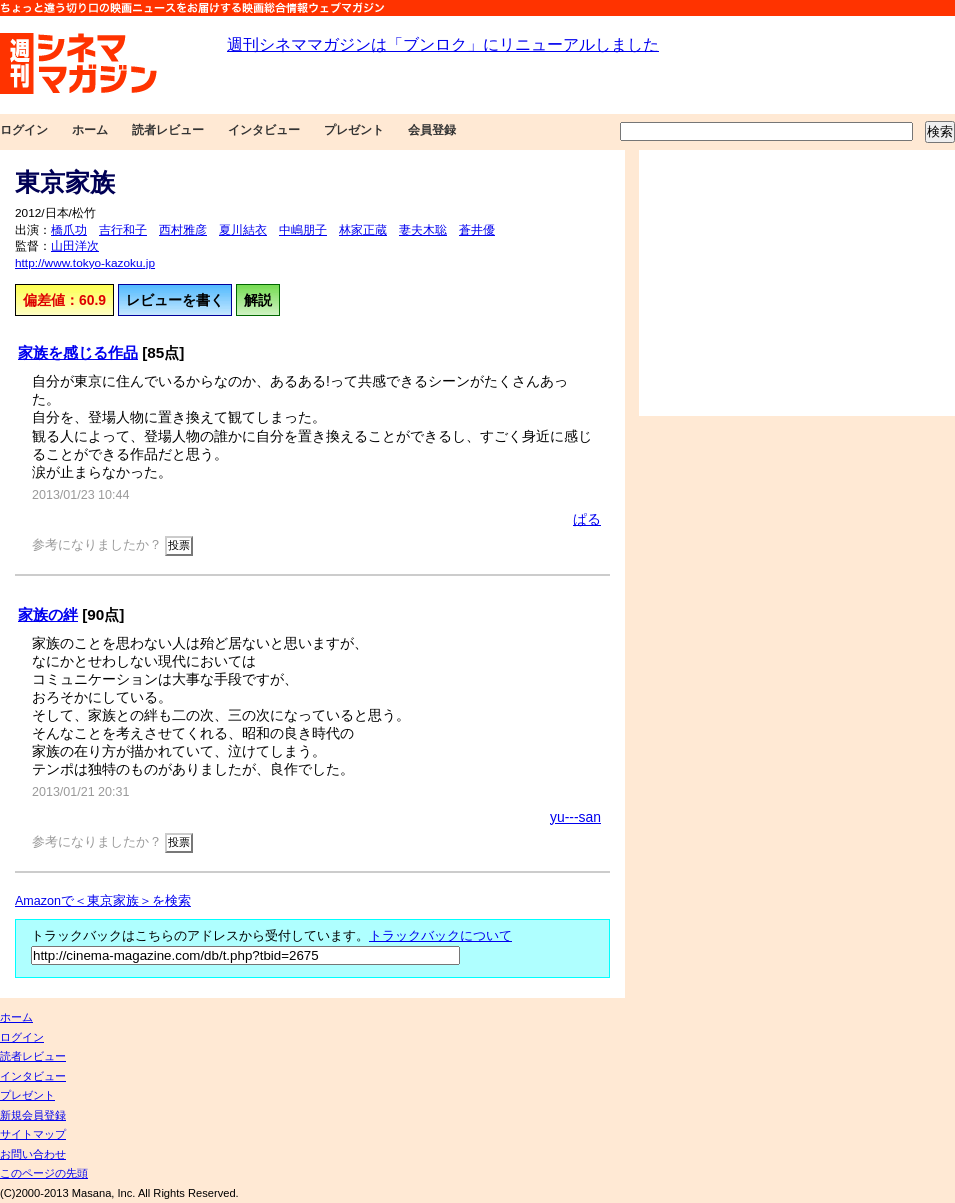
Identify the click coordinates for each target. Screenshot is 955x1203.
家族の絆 (48, 614)
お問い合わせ (33, 1154)
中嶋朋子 (303, 230)
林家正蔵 (363, 230)
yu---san (575, 817)
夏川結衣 (243, 230)
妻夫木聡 (423, 230)
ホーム (90, 130)
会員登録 (432, 130)
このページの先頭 (44, 1173)
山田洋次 (75, 246)
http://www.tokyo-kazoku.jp (85, 263)
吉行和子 (123, 230)
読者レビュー (168, 130)
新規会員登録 (33, 1115)
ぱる (587, 519)
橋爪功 (69, 230)
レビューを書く (175, 300)
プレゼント (354, 130)
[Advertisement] (797, 283)
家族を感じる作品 (78, 352)
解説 (258, 300)
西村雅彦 (183, 230)
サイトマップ (33, 1134)
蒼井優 (477, 230)
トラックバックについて (440, 936)
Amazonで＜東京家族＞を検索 (103, 901)
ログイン (24, 130)
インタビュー (264, 130)
